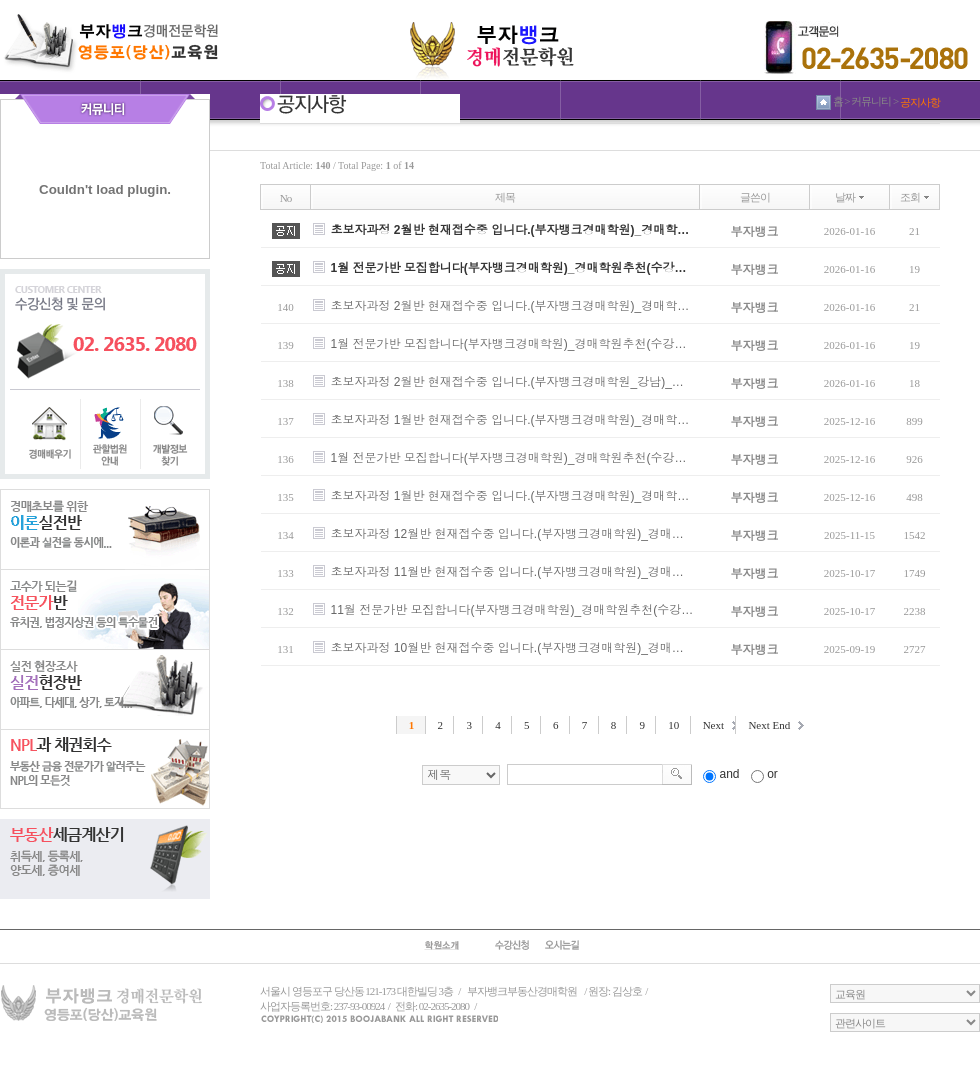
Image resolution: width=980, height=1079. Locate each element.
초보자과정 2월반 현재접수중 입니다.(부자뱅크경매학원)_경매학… (510, 230)
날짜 (845, 197)
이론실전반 (105, 529)
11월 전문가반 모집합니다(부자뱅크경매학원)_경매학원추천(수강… (512, 610)
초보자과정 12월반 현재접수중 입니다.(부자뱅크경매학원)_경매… (507, 534)
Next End (769, 725)
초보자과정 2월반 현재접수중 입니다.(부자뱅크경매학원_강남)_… (507, 382)
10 (673, 725)
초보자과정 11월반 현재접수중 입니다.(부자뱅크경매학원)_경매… (507, 572)
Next (713, 725)
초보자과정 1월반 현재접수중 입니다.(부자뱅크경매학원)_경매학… (510, 420)
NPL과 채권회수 (105, 769)
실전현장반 (105, 689)
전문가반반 (105, 609)
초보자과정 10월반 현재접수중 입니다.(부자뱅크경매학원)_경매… (507, 648)
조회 (910, 197)
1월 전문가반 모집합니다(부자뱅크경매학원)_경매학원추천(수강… (509, 268)
